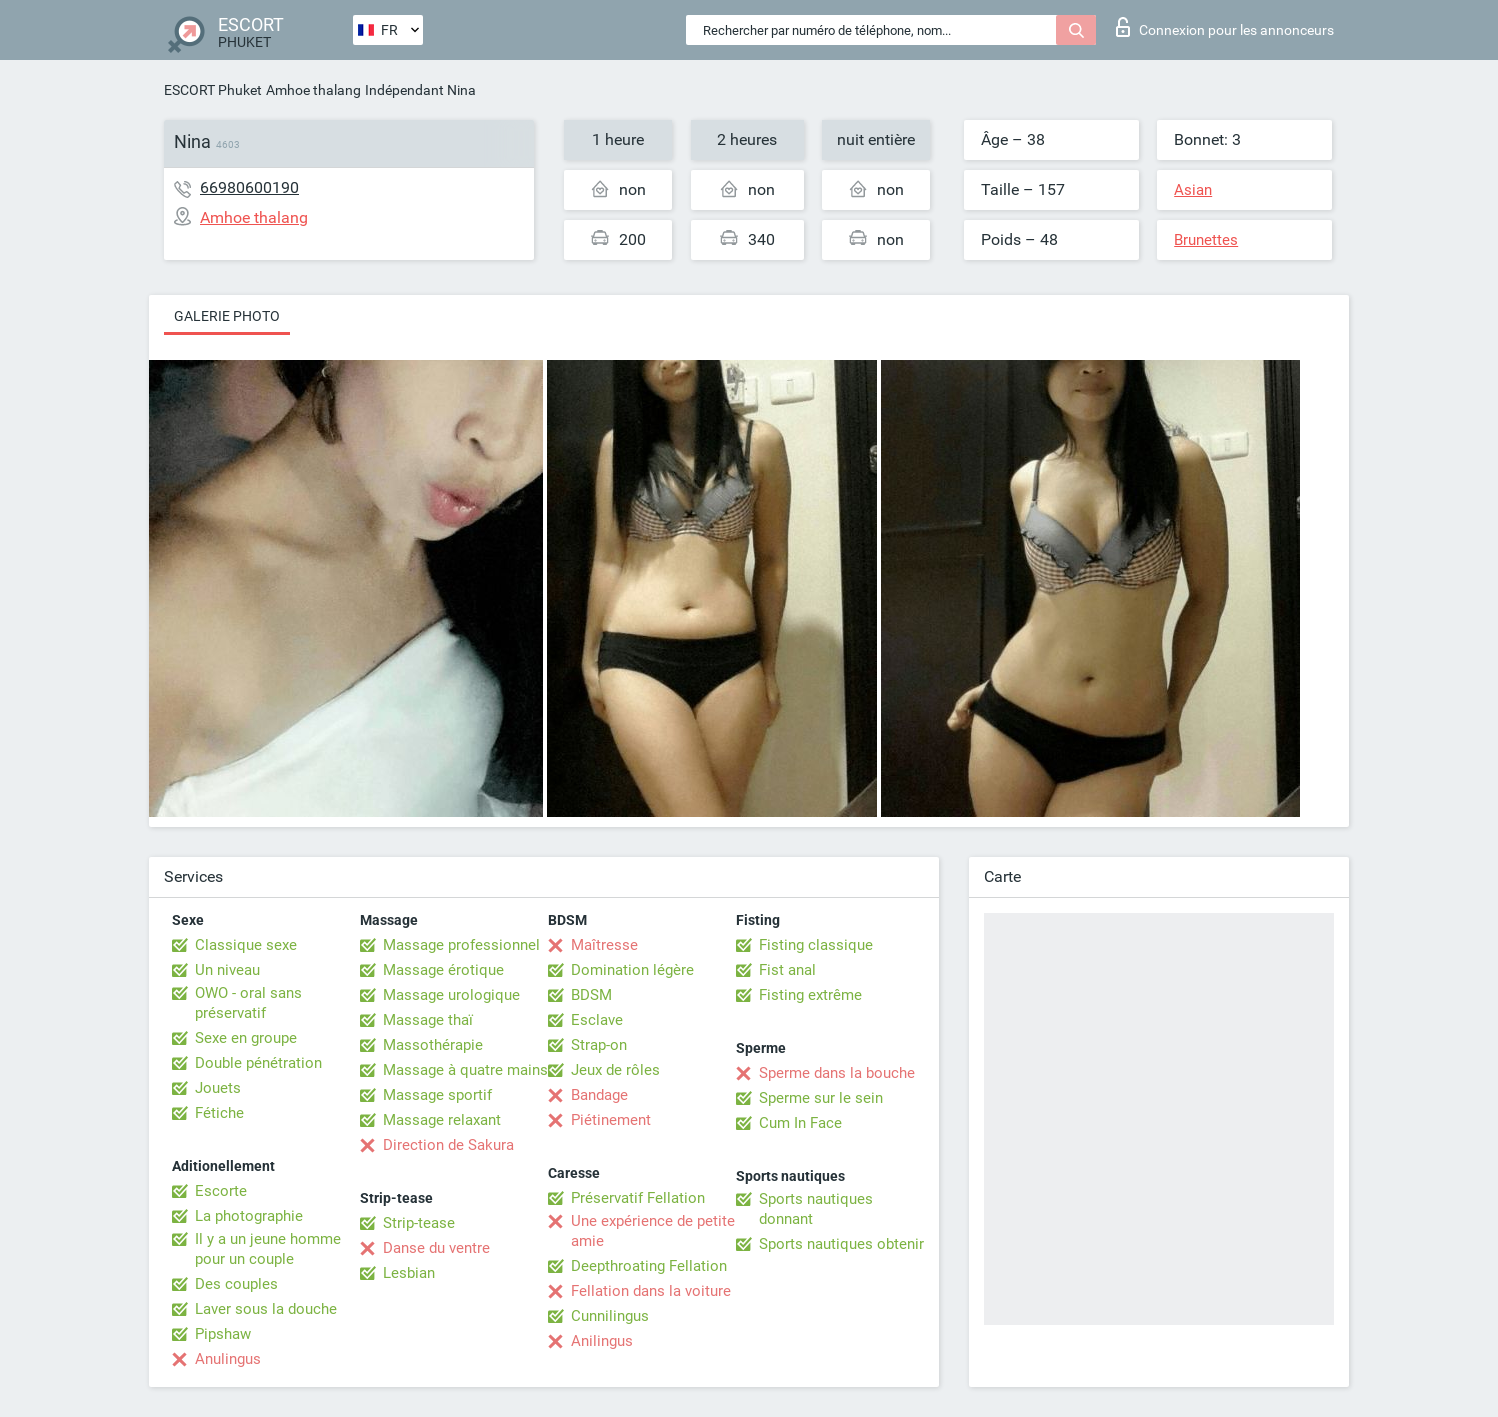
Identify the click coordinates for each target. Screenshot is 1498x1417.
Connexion (1225, 27)
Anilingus (602, 1341)
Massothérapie (433, 1045)
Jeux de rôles (615, 1070)
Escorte (221, 1191)
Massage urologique (451, 995)
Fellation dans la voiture (651, 1291)
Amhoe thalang (313, 90)
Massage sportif (437, 1095)
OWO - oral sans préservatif (248, 1003)
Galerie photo (227, 316)
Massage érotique (443, 970)
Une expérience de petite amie (653, 1231)
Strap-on (599, 1045)
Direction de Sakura (448, 1145)
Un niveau (227, 970)
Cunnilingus (610, 1316)
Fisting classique (816, 945)
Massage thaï (428, 1020)
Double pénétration (258, 1063)
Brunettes (1206, 240)
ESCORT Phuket (213, 90)
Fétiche (219, 1113)
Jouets (218, 1088)
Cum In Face (800, 1123)
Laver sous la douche (266, 1309)
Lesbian (409, 1273)
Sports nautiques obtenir (841, 1244)
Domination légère (632, 970)
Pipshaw (223, 1334)
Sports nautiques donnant (816, 1209)
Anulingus (228, 1359)
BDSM (591, 995)
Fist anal (787, 970)
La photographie (249, 1216)
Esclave (597, 1020)
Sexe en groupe (246, 1038)
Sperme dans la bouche (837, 1073)
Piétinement (611, 1120)
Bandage (599, 1095)
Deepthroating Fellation (649, 1266)
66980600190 (249, 187)
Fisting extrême (810, 995)
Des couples (236, 1284)
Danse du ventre (436, 1248)
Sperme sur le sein (821, 1098)
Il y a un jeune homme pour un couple (268, 1249)
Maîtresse (604, 945)
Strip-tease (419, 1223)
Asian (1193, 190)
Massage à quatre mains (465, 1070)
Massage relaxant (442, 1120)
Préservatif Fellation (638, 1198)
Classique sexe (246, 945)
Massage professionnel (461, 945)
